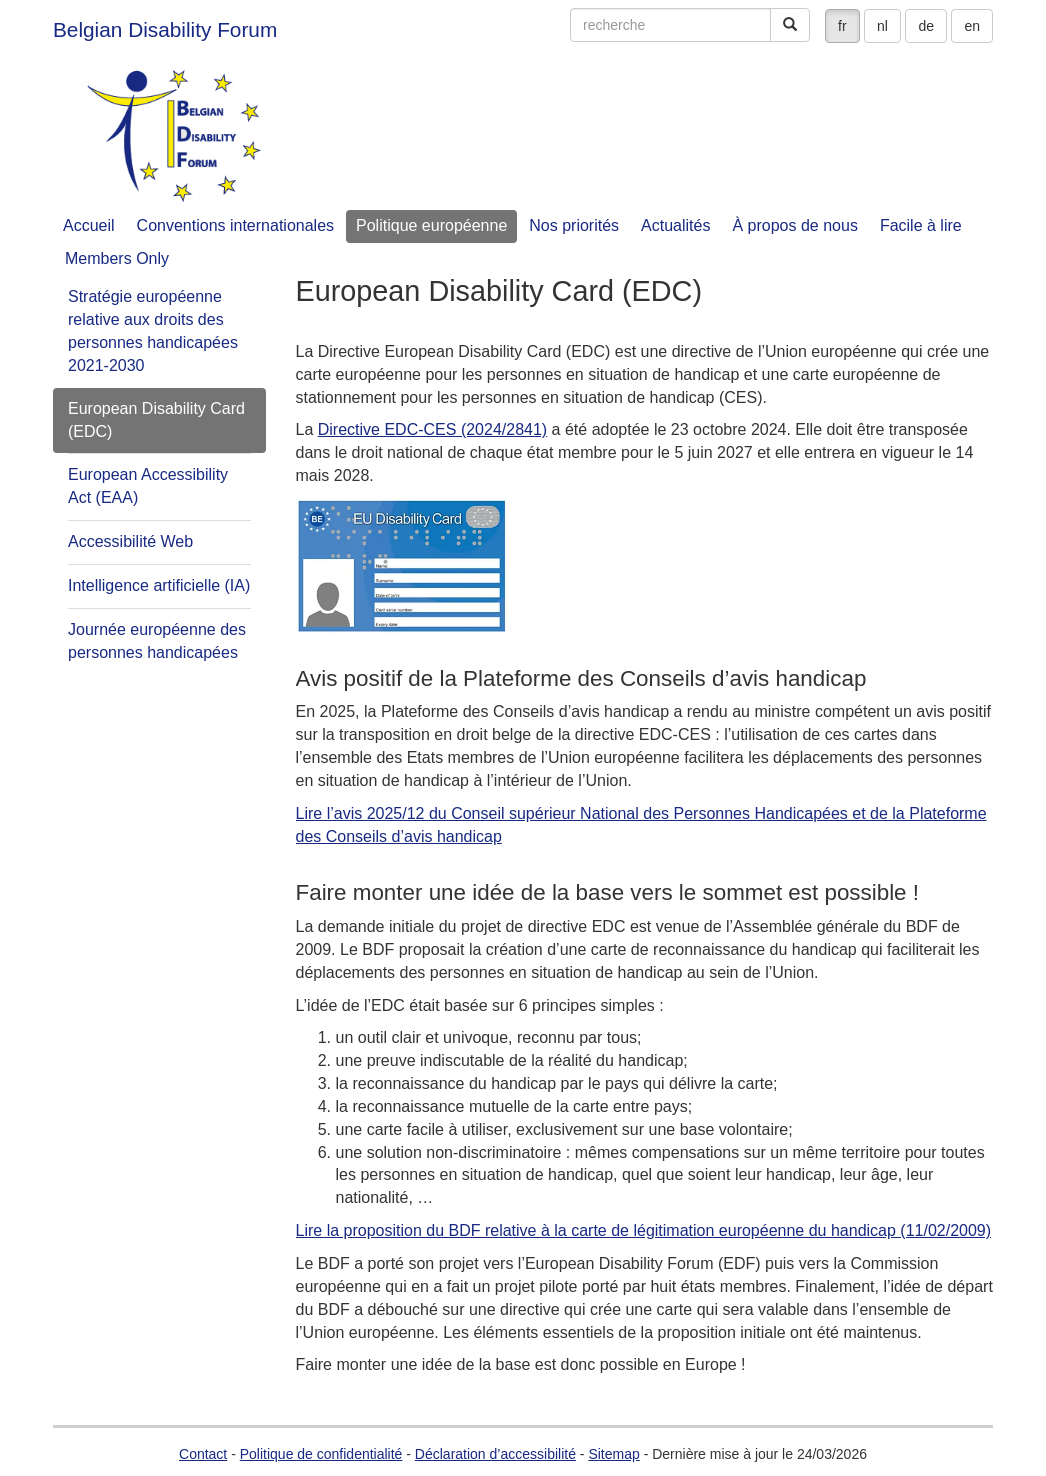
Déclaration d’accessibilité (495, 1454)
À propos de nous (794, 225)
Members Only (117, 258)
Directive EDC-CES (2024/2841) (432, 429)
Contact (203, 1454)
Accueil (89, 225)
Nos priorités (574, 225)
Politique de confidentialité (321, 1454)
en (972, 26)
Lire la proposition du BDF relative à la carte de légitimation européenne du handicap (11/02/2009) (644, 1230)
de (926, 26)
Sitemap (613, 1454)
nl (882, 26)
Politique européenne (431, 225)
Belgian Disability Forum (165, 29)
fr (842, 26)
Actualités (675, 225)
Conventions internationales (235, 225)
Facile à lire (921, 225)
